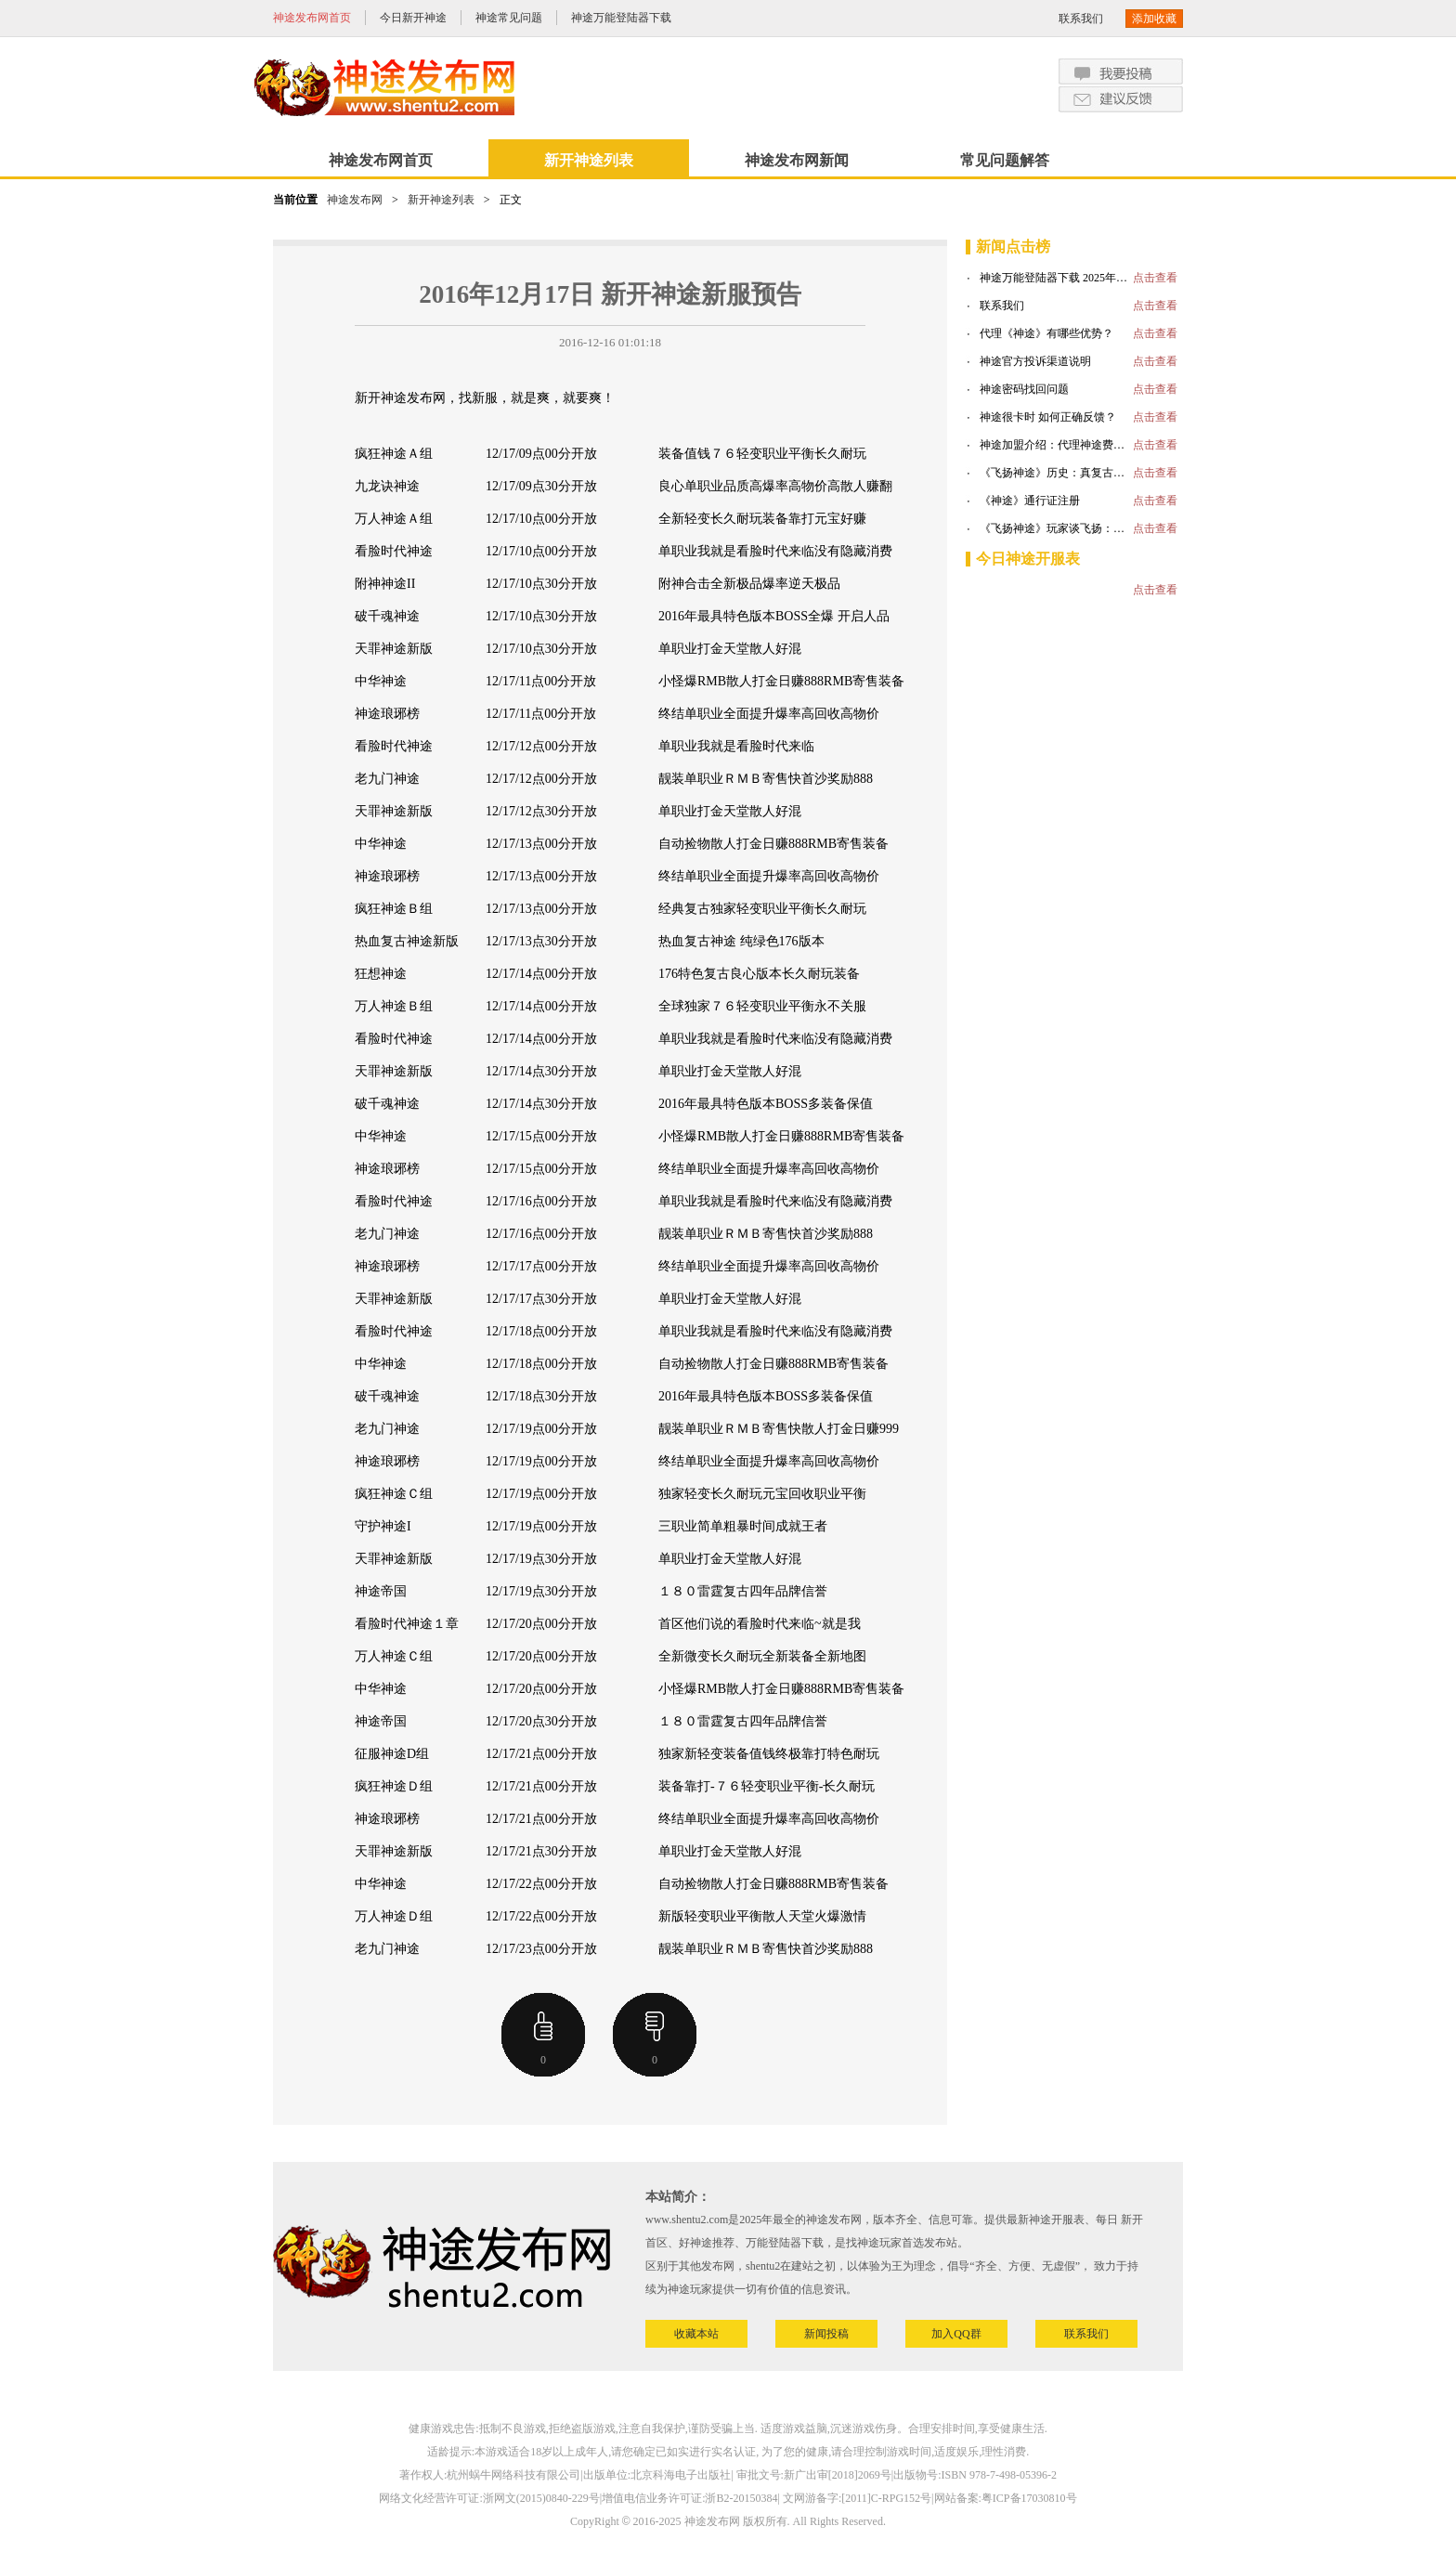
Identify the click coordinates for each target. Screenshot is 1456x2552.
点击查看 (1155, 277)
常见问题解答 (1004, 160)
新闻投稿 (826, 2333)
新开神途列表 (588, 160)
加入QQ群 (956, 2333)
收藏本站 (696, 2333)
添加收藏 (1154, 18)
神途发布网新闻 (797, 160)
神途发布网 (355, 199)
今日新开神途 (413, 17)
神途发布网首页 (312, 17)
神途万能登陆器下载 (621, 17)
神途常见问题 (508, 17)
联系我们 (1081, 18)
